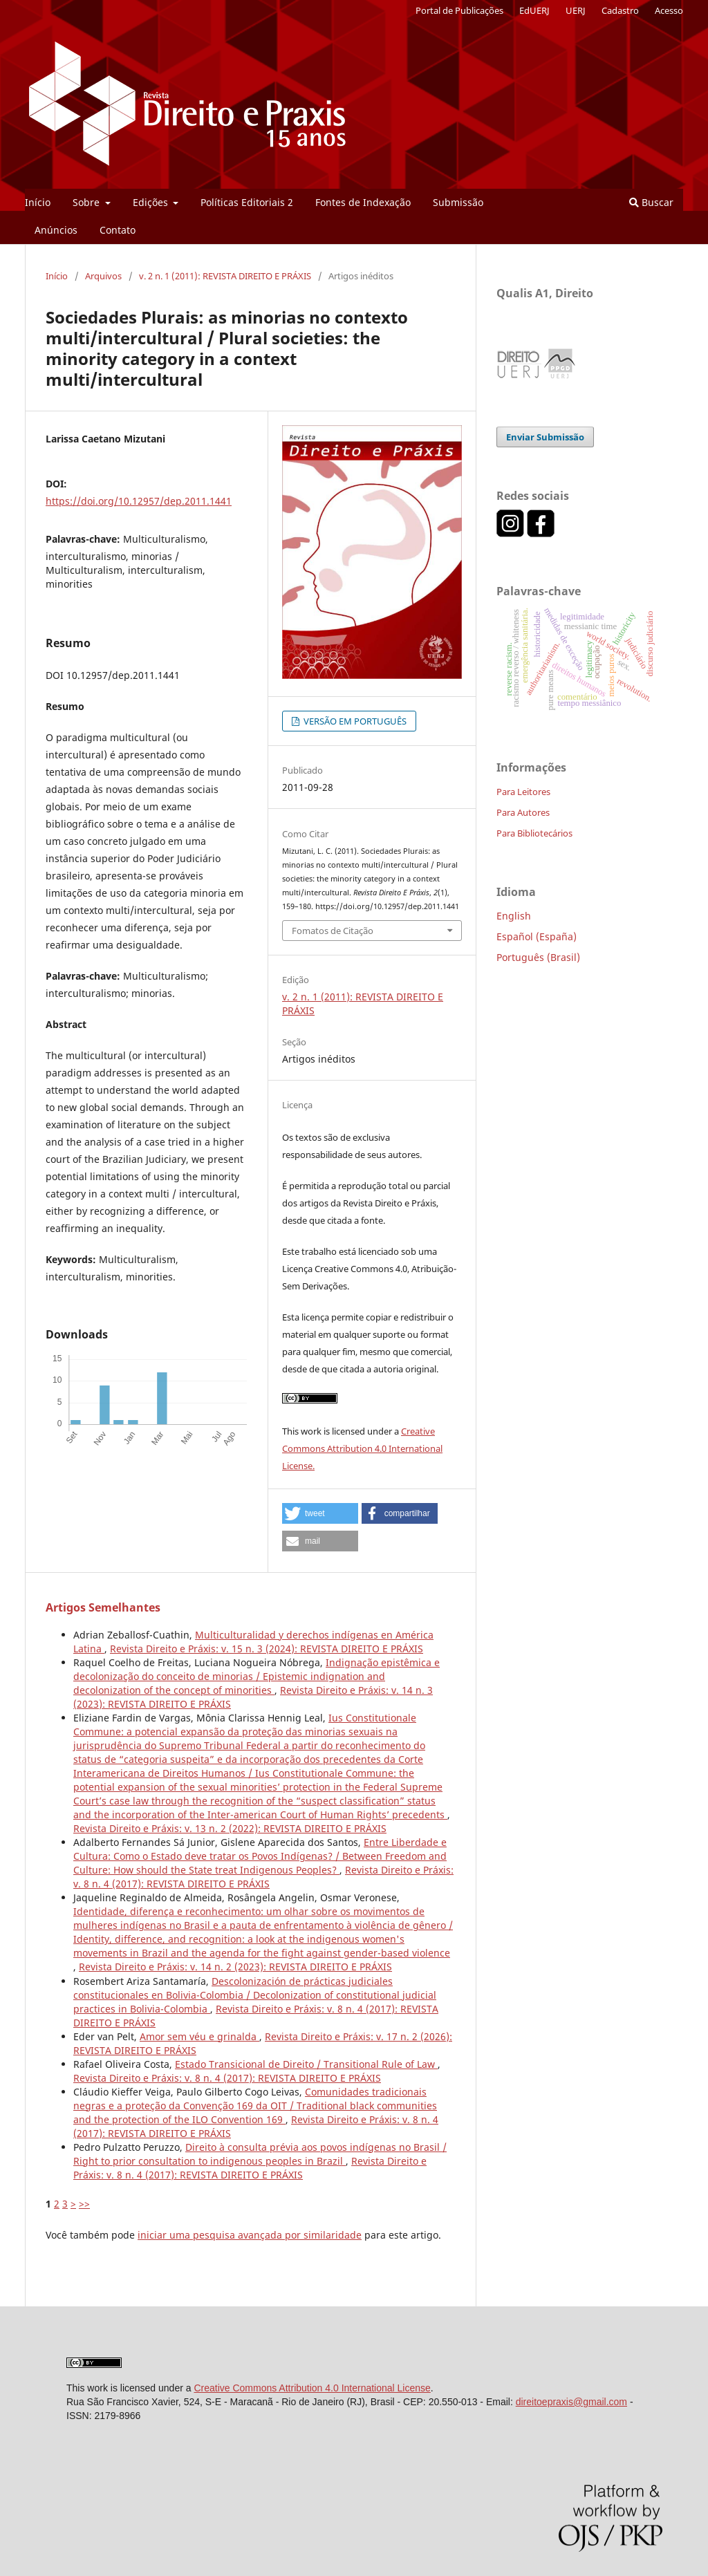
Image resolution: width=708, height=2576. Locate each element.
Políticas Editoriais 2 (247, 202)
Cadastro (620, 10)
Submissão (458, 202)
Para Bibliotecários (534, 833)
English (513, 915)
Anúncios (56, 229)
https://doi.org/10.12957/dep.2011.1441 (139, 500)
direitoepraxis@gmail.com (571, 2401)
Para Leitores (523, 791)
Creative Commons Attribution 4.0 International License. (362, 1448)
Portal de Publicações (459, 10)
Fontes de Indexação (363, 202)
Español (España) (536, 936)
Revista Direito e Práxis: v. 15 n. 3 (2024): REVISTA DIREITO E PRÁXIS (266, 1648)
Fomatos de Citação (332, 930)
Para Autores (523, 812)
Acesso (669, 10)
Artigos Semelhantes (103, 1607)
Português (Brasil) (538, 957)
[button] (320, 1513)
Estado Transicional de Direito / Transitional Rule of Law (306, 2064)
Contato (118, 229)
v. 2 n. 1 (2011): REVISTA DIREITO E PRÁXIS (225, 276)
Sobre (87, 202)
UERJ (576, 10)
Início (37, 202)
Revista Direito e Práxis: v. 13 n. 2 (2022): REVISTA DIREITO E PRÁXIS (229, 1828)
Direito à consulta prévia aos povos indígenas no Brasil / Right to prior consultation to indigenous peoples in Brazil (260, 2153)
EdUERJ (534, 10)
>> (84, 2203)
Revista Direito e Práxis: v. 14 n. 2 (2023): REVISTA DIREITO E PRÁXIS (235, 1966)
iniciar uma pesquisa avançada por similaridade (250, 2234)
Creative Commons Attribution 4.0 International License (312, 2387)
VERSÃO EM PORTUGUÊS (354, 721)
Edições (152, 202)
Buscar (651, 202)
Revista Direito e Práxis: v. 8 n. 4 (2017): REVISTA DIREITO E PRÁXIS (263, 1876)
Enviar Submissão (545, 437)
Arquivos (103, 276)
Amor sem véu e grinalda (199, 2036)
